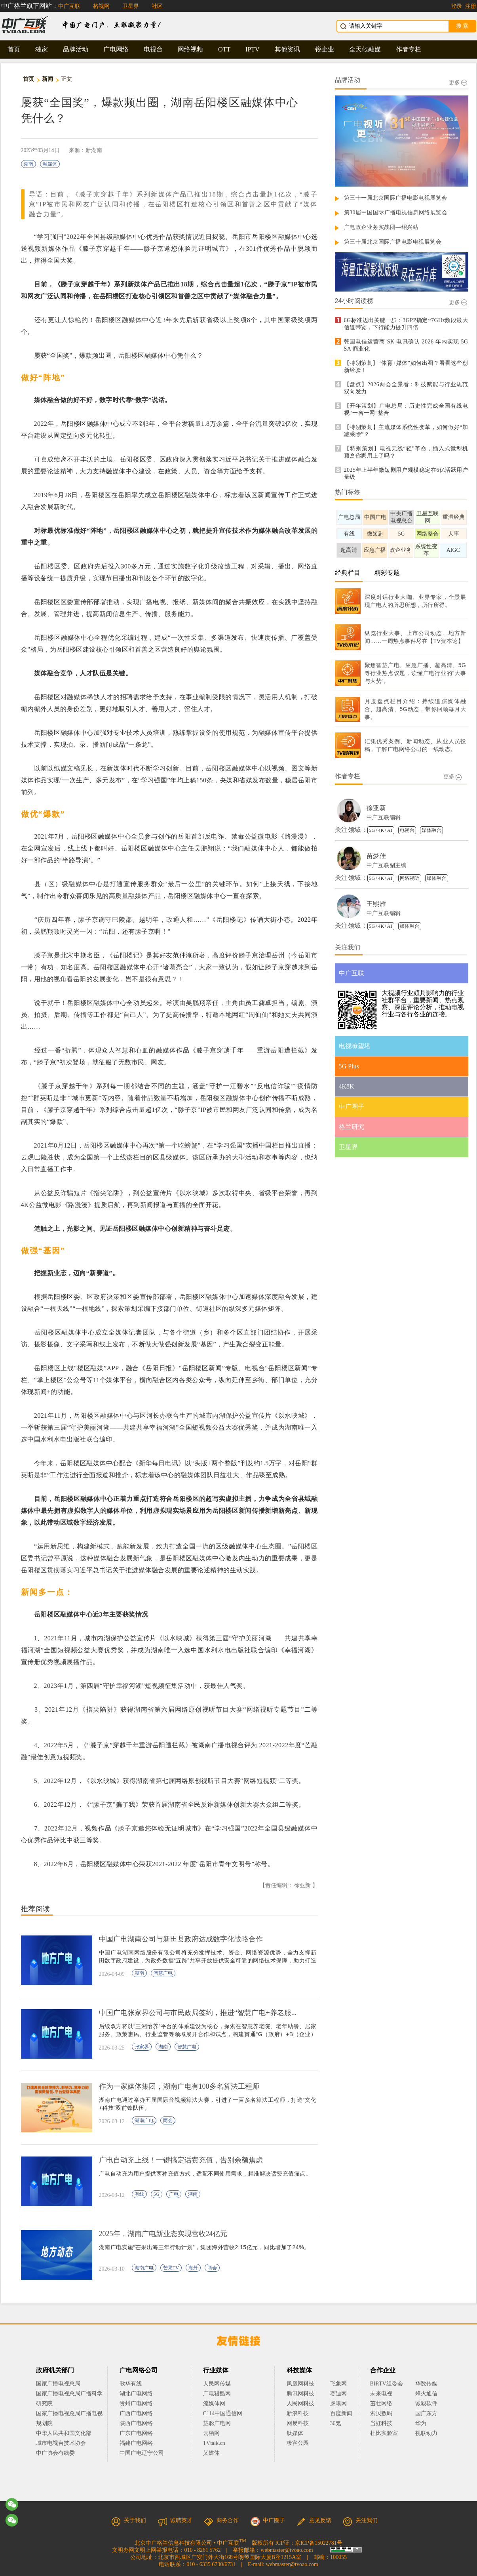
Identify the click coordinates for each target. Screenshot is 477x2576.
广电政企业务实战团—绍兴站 (381, 227)
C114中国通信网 (223, 2413)
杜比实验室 (384, 2433)
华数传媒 (426, 2384)
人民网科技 (300, 2403)
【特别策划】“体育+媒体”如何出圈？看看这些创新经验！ (406, 366)
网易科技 (298, 2423)
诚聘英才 (175, 2520)
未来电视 (381, 2394)
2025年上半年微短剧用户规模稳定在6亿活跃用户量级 (406, 473)
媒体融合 (431, 830)
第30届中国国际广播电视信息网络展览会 (396, 212)
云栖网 (211, 2433)
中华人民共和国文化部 (63, 2433)
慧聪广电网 (217, 2423)
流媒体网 (214, 2403)
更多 (458, 83)
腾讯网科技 (300, 2394)
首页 (14, 49)
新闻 (47, 79)
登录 (456, 6)
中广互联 (69, 6)
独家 (41, 49)
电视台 (153, 49)
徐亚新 (376, 808)
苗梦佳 (376, 855)
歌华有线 (131, 2384)
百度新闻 (341, 2413)
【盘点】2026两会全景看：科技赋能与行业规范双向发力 (406, 388)
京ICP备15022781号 (318, 2543)
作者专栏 (408, 49)
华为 (426, 2423)
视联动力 (426, 2433)
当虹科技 (381, 2423)
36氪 (335, 2423)
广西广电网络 (136, 2413)
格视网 (101, 6)
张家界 (142, 2047)
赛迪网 (338, 2394)
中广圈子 (267, 2520)
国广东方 (426, 2413)
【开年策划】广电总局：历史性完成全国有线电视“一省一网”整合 (406, 409)
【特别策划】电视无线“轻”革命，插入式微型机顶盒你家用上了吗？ (406, 452)
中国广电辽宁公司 (142, 2453)
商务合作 (221, 2520)
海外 (193, 2268)
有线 (139, 2194)
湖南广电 (144, 2120)
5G (157, 2194)
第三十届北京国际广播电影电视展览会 (393, 242)
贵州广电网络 (136, 2403)
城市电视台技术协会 (61, 2443)
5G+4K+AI (381, 830)
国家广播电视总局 (58, 2384)
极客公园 (298, 2443)
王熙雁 (376, 903)
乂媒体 (211, 2453)
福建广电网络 (136, 2443)
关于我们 (128, 2520)
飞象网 (338, 2384)
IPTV (252, 49)
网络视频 (190, 49)
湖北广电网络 (136, 2394)
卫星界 (130, 6)
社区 (157, 6)
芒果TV (171, 2268)
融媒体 (50, 164)
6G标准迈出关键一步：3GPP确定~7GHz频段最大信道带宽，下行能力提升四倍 (406, 323)
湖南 (28, 164)
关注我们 (360, 2520)
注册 (470, 6)
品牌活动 (75, 49)
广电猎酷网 (217, 2394)
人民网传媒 (217, 2384)
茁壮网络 (381, 2403)
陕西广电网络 (136, 2423)
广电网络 (116, 49)
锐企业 (324, 49)
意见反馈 (313, 2520)
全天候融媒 (365, 49)
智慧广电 (163, 1973)
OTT (224, 49)
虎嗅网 (338, 2403)
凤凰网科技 (300, 2384)
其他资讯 (287, 49)
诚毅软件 (426, 2403)
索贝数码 (381, 2413)
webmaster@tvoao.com (286, 2550)
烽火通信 (426, 2394)
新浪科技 (298, 2413)
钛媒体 (295, 2433)
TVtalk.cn (214, 2443)
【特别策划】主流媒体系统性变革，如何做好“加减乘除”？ (406, 430)
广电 (174, 2194)
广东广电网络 (136, 2433)
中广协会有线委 (55, 2453)
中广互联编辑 (384, 817)
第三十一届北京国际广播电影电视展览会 (395, 198)
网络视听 (410, 878)
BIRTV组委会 (386, 2384)
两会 (168, 2120)
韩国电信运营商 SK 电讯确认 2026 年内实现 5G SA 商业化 (406, 345)
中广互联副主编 (387, 865)
